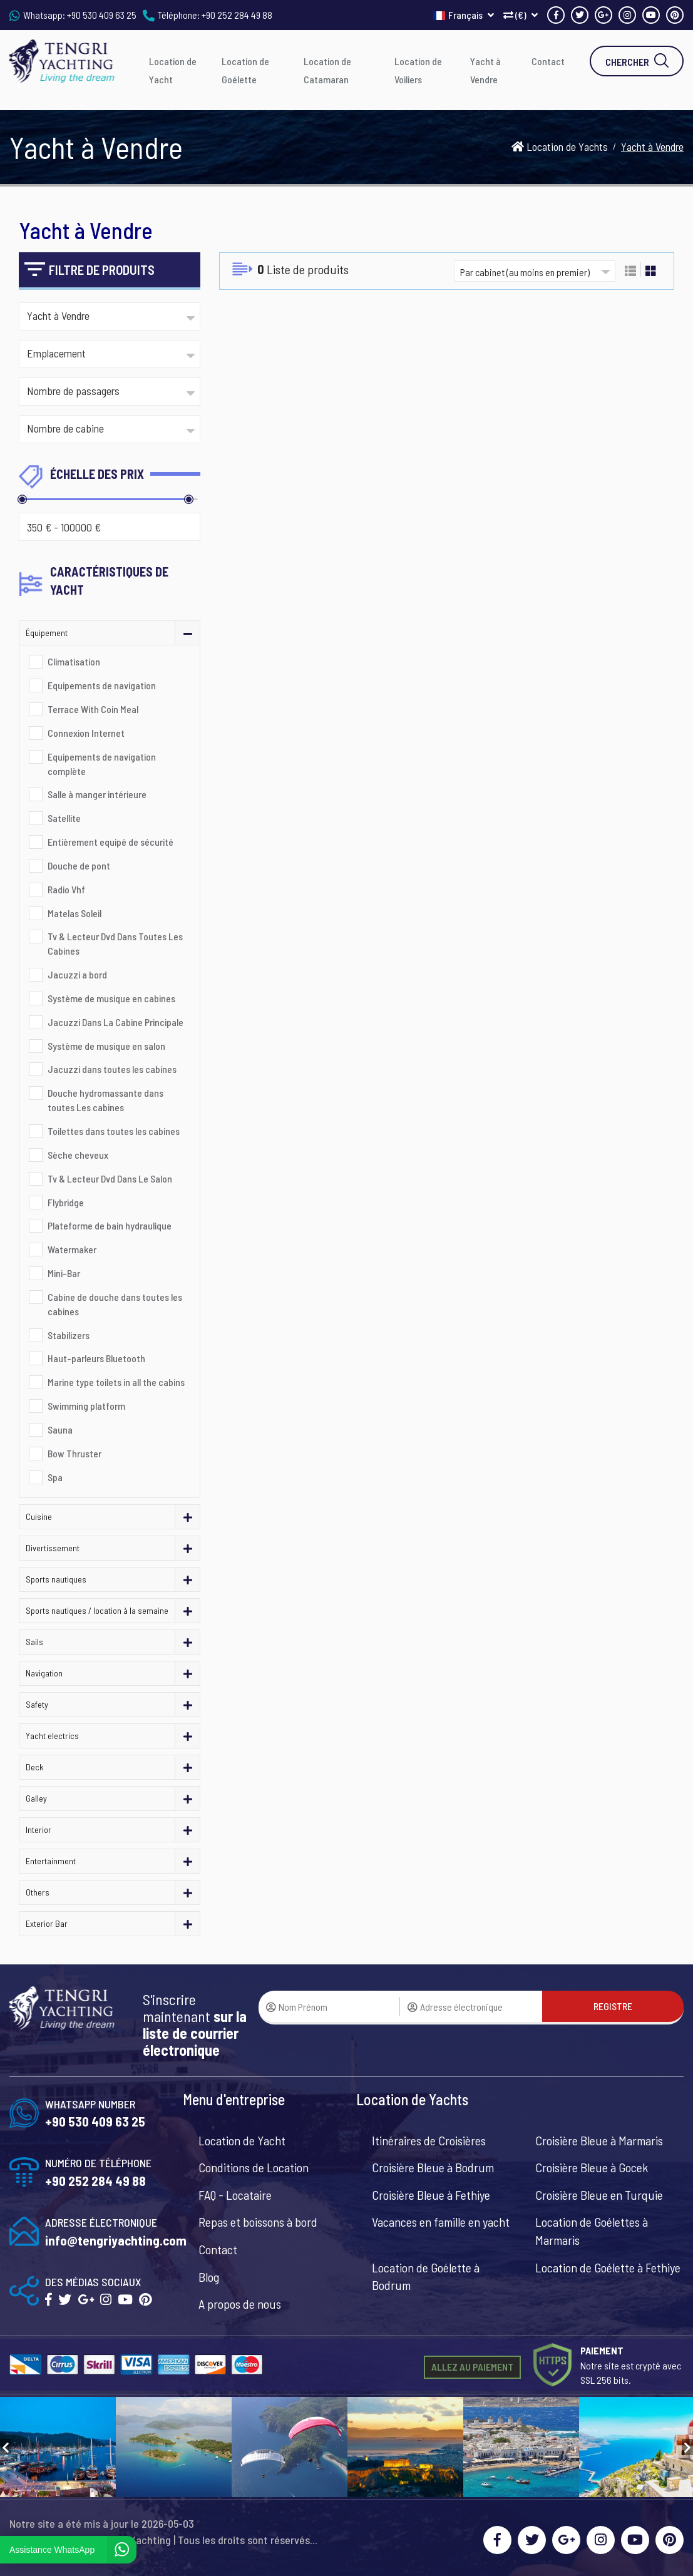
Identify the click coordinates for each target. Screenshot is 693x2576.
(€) (520, 15)
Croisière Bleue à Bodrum (433, 2167)
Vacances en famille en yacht (441, 2221)
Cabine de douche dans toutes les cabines (115, 1304)
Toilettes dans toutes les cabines (114, 1131)
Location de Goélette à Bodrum (426, 2276)
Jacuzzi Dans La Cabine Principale (115, 1022)
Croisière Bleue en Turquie (599, 2194)
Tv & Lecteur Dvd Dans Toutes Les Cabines (115, 943)
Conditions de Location (253, 2167)
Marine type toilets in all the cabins (116, 1382)
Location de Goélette (245, 70)
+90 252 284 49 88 (237, 15)
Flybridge (66, 1202)
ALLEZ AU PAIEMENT (472, 2367)
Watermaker (72, 1249)
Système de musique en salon (106, 1046)
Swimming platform (86, 1406)
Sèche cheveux (78, 1155)
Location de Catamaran (327, 70)
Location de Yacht (173, 70)
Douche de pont (79, 865)
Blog (208, 2276)
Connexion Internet (86, 733)
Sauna (60, 1429)
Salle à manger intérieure (97, 794)
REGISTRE (612, 2006)
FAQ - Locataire (235, 2194)
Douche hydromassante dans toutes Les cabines (105, 1100)
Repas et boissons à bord (257, 2221)
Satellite (64, 818)
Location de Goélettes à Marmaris (591, 2230)
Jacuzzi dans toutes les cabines (112, 1069)
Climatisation (74, 661)
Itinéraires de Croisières (429, 2140)
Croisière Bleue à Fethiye (431, 2194)
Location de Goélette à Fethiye (607, 2267)
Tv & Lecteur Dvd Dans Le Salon (110, 1178)
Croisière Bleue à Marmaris (599, 2140)
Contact (548, 61)
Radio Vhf (66, 889)
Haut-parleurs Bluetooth (96, 1358)
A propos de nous (239, 2303)
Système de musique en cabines (111, 998)
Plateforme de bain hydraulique (110, 1225)
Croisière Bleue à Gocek (591, 2167)
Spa (55, 1477)
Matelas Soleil (74, 913)
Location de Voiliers (418, 70)
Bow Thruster (74, 1453)
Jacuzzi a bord (77, 974)
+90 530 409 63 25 (101, 15)
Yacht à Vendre (485, 70)
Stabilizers (69, 1335)
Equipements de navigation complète (102, 764)
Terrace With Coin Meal (93, 709)
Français (463, 15)
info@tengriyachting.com (116, 2240)
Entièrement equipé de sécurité (110, 842)
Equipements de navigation (102, 685)
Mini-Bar (64, 1273)
